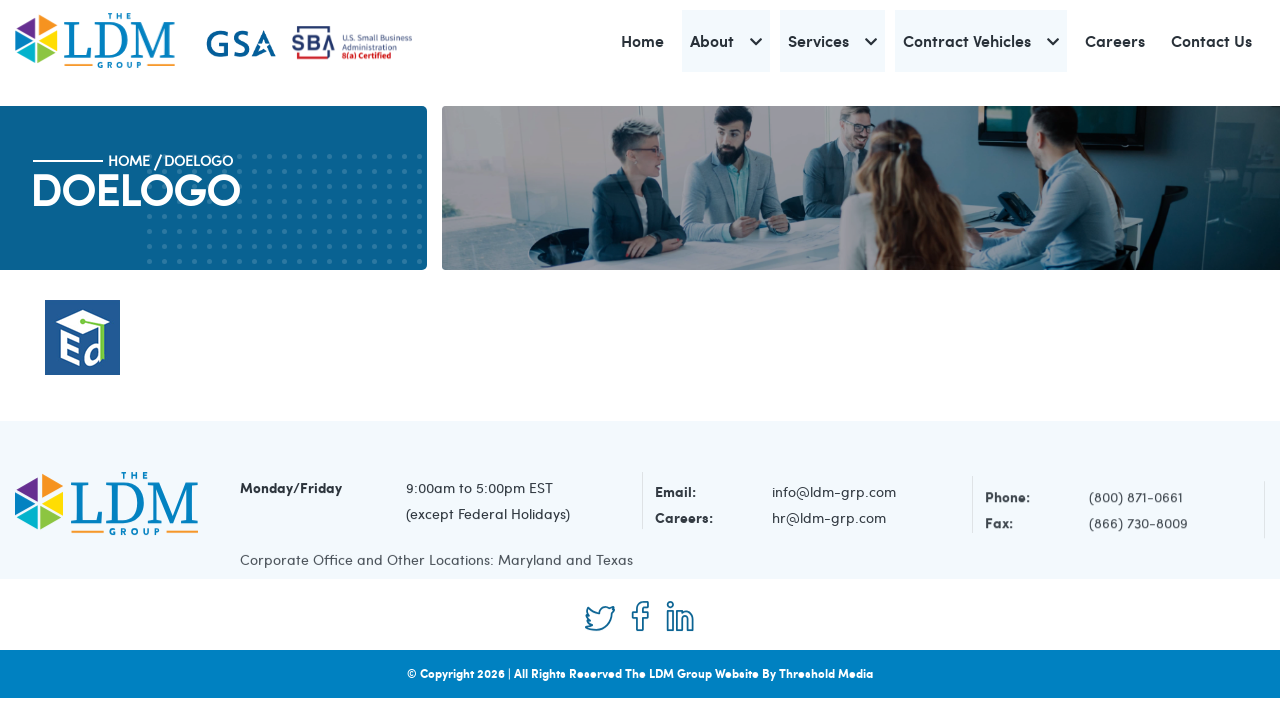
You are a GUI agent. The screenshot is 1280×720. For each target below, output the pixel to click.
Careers (1115, 40)
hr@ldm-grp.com (829, 520)
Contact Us (1211, 40)
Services (818, 40)
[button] (756, 41)
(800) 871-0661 (1136, 501)
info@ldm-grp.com (834, 494)
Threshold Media (826, 673)
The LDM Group (668, 673)
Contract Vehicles (967, 40)
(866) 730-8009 (1138, 527)
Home (642, 40)
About (712, 40)
